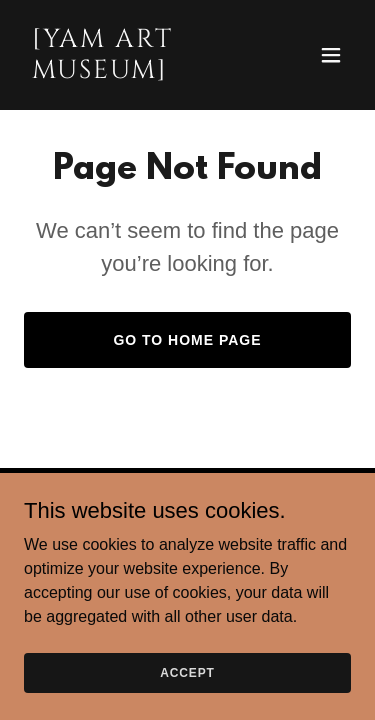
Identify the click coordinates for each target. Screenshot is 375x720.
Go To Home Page (187, 340)
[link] (138, 72)
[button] (331, 55)
